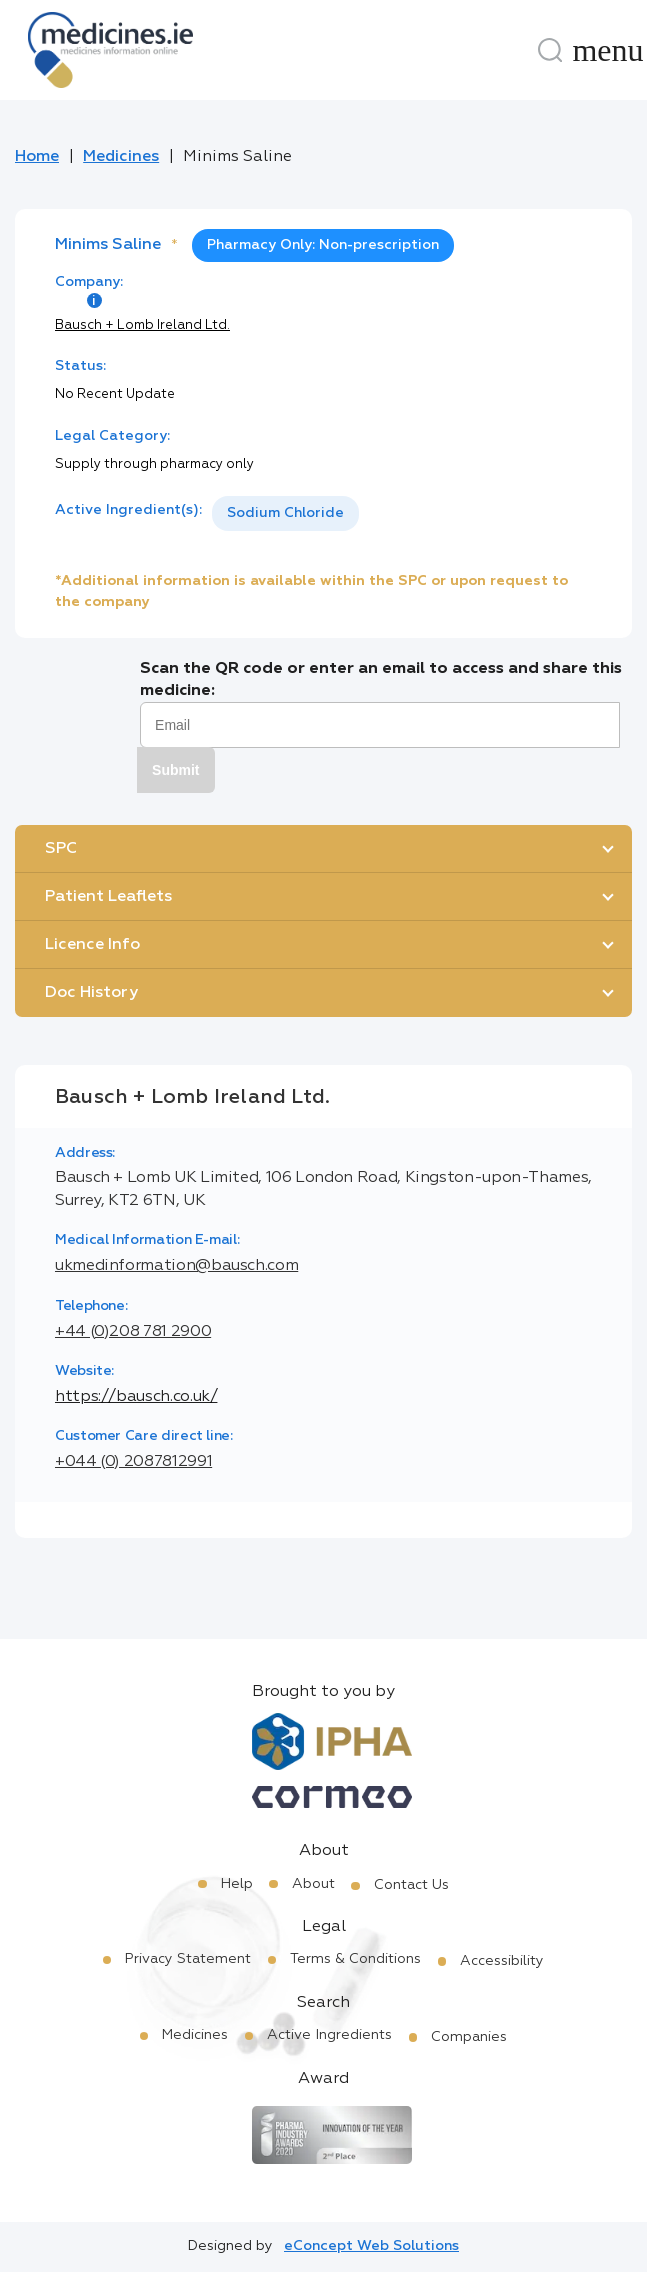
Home (37, 157)
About (313, 1884)
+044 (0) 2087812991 (133, 1462)
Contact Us (411, 1885)
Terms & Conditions (355, 1959)
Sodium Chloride (285, 513)
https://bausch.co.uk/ (136, 1397)
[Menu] (608, 50)
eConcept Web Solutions (371, 2246)
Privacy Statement (188, 1959)
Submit (175, 770)
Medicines (121, 157)
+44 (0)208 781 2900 (133, 1332)
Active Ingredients (329, 2035)
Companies (469, 2037)
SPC (61, 849)
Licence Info (92, 945)
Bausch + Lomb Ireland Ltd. (142, 325)
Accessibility (502, 1961)
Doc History (91, 993)
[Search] (550, 50)
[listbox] (285, 513)
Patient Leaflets (108, 897)
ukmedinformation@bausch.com (176, 1266)
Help (237, 1884)
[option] (285, 513)
